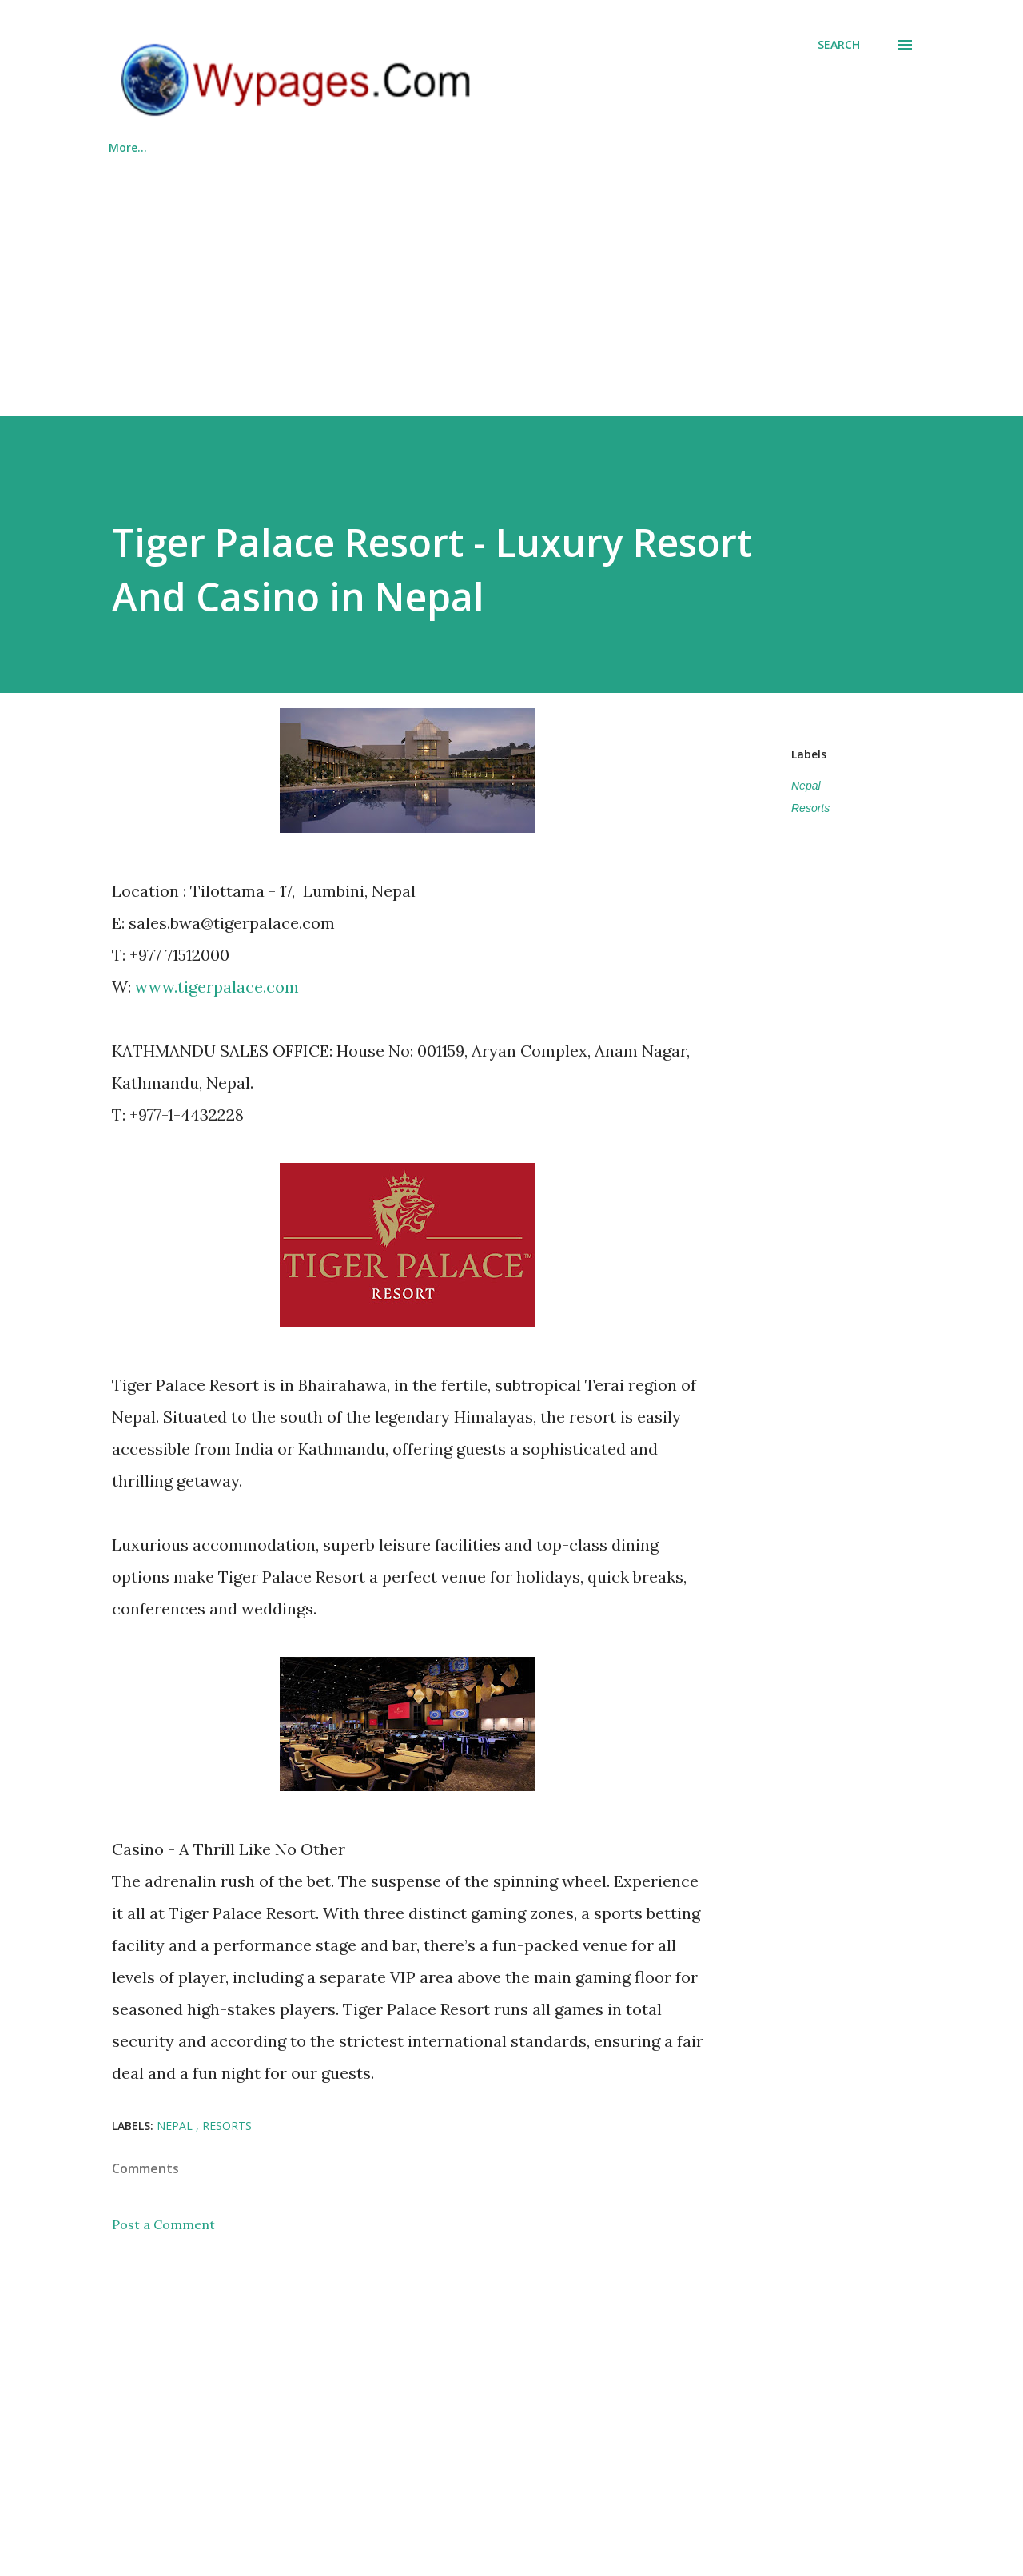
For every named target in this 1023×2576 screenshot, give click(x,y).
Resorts (810, 808)
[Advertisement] (511, 279)
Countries (471, 147)
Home (125, 147)
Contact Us (674, 147)
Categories (219, 147)
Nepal (806, 785)
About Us (570, 147)
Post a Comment (163, 2224)
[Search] (839, 44)
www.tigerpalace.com (217, 987)
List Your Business (346, 147)
